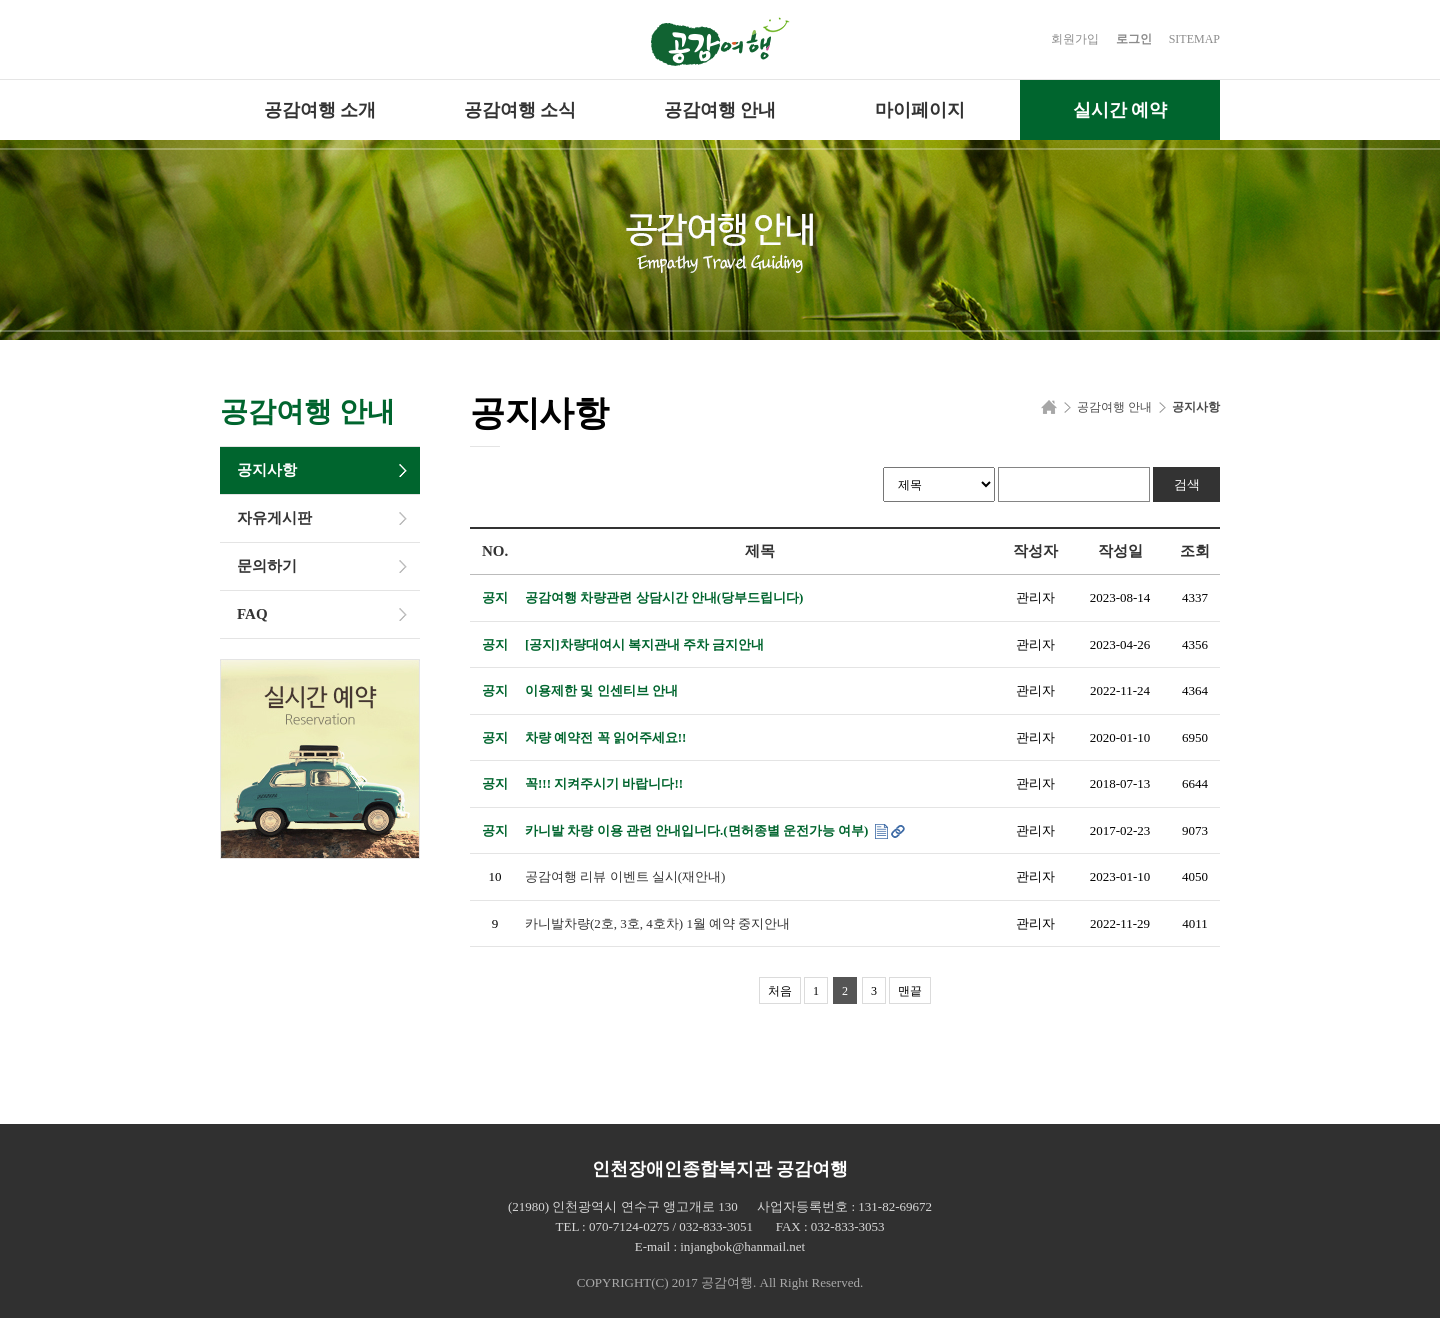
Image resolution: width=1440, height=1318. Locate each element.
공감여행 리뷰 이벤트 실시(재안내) (625, 876)
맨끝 (910, 991)
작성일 (1120, 551)
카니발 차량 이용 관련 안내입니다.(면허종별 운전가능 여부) (698, 830)
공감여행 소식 (520, 110)
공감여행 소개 (320, 110)
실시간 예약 (1120, 110)
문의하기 (267, 566)
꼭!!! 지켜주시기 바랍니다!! (604, 783)
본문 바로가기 (0, 0)
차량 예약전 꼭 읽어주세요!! (605, 737)
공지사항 (267, 470)
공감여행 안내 (720, 110)
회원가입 (1075, 39)
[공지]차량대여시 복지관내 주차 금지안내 (644, 644)
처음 (780, 991)
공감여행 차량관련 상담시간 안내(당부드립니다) (664, 597)
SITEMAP (1194, 39)
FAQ (252, 614)
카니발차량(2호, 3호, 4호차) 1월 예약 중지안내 (657, 923)
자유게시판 (274, 518)
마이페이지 (920, 110)
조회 (1195, 551)
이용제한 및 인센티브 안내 (601, 690)
